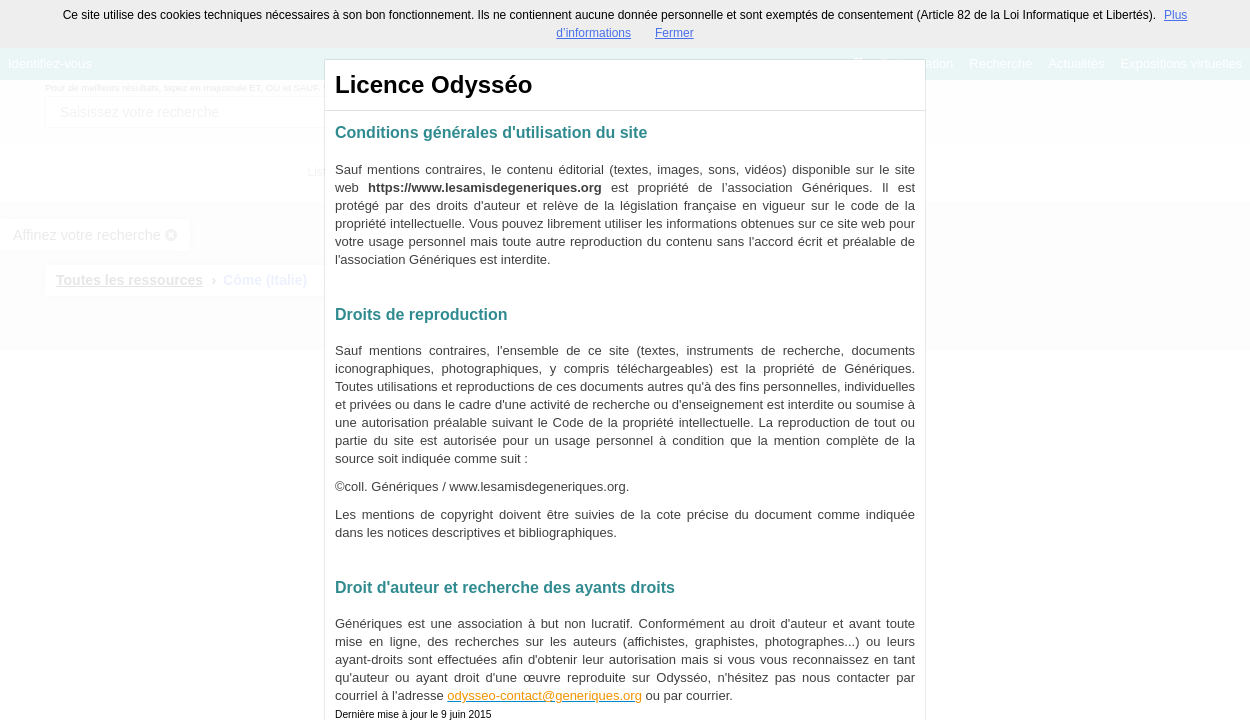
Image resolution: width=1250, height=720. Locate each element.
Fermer (674, 33)
